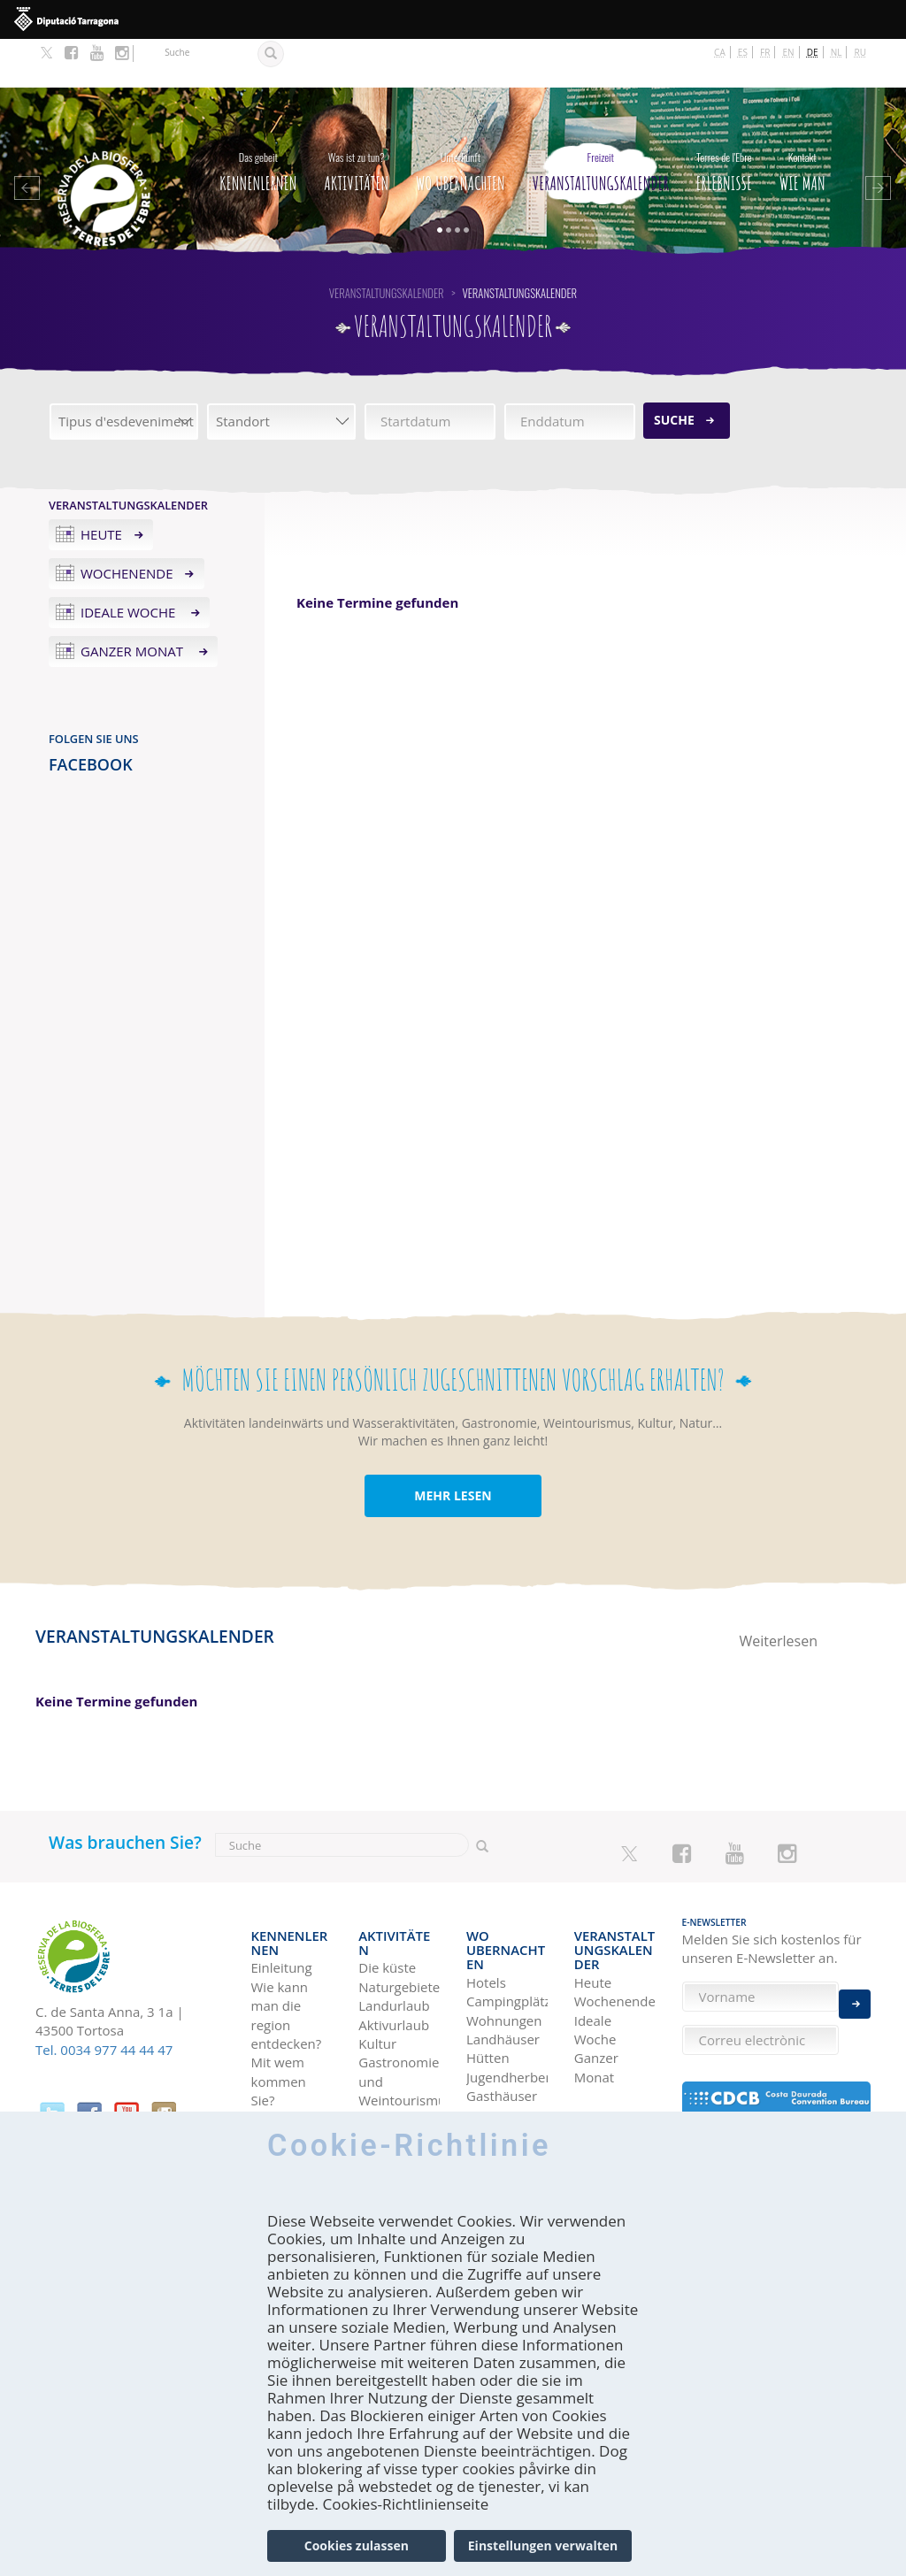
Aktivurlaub (393, 1947)
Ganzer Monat (134, 602)
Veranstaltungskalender (601, 119)
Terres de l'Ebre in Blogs (603, 2091)
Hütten (488, 1976)
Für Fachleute (281, 2051)
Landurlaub (393, 1928)
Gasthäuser (501, 2014)
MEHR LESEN (452, 1447)
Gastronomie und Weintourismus (399, 2004)
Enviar (855, 1990)
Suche (674, 371)
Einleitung (281, 1890)
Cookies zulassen (356, 2545)
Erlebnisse (724, 119)
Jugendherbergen (507, 1995)
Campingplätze (507, 1919)
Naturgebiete (399, 1910)
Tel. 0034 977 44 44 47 (104, 2001)
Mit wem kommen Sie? (278, 2004)
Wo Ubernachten (460, 119)
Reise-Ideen (610, 2052)
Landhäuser (503, 1957)
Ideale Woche (130, 563)
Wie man (802, 119)
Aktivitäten (356, 119)
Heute (101, 485)
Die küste (387, 1890)
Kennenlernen (257, 119)
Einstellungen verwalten (543, 2545)
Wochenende (127, 524)
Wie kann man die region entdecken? (286, 1938)
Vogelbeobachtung (399, 2061)
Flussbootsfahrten (399, 2042)
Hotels (486, 1900)
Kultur (377, 1966)
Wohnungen (503, 1938)
